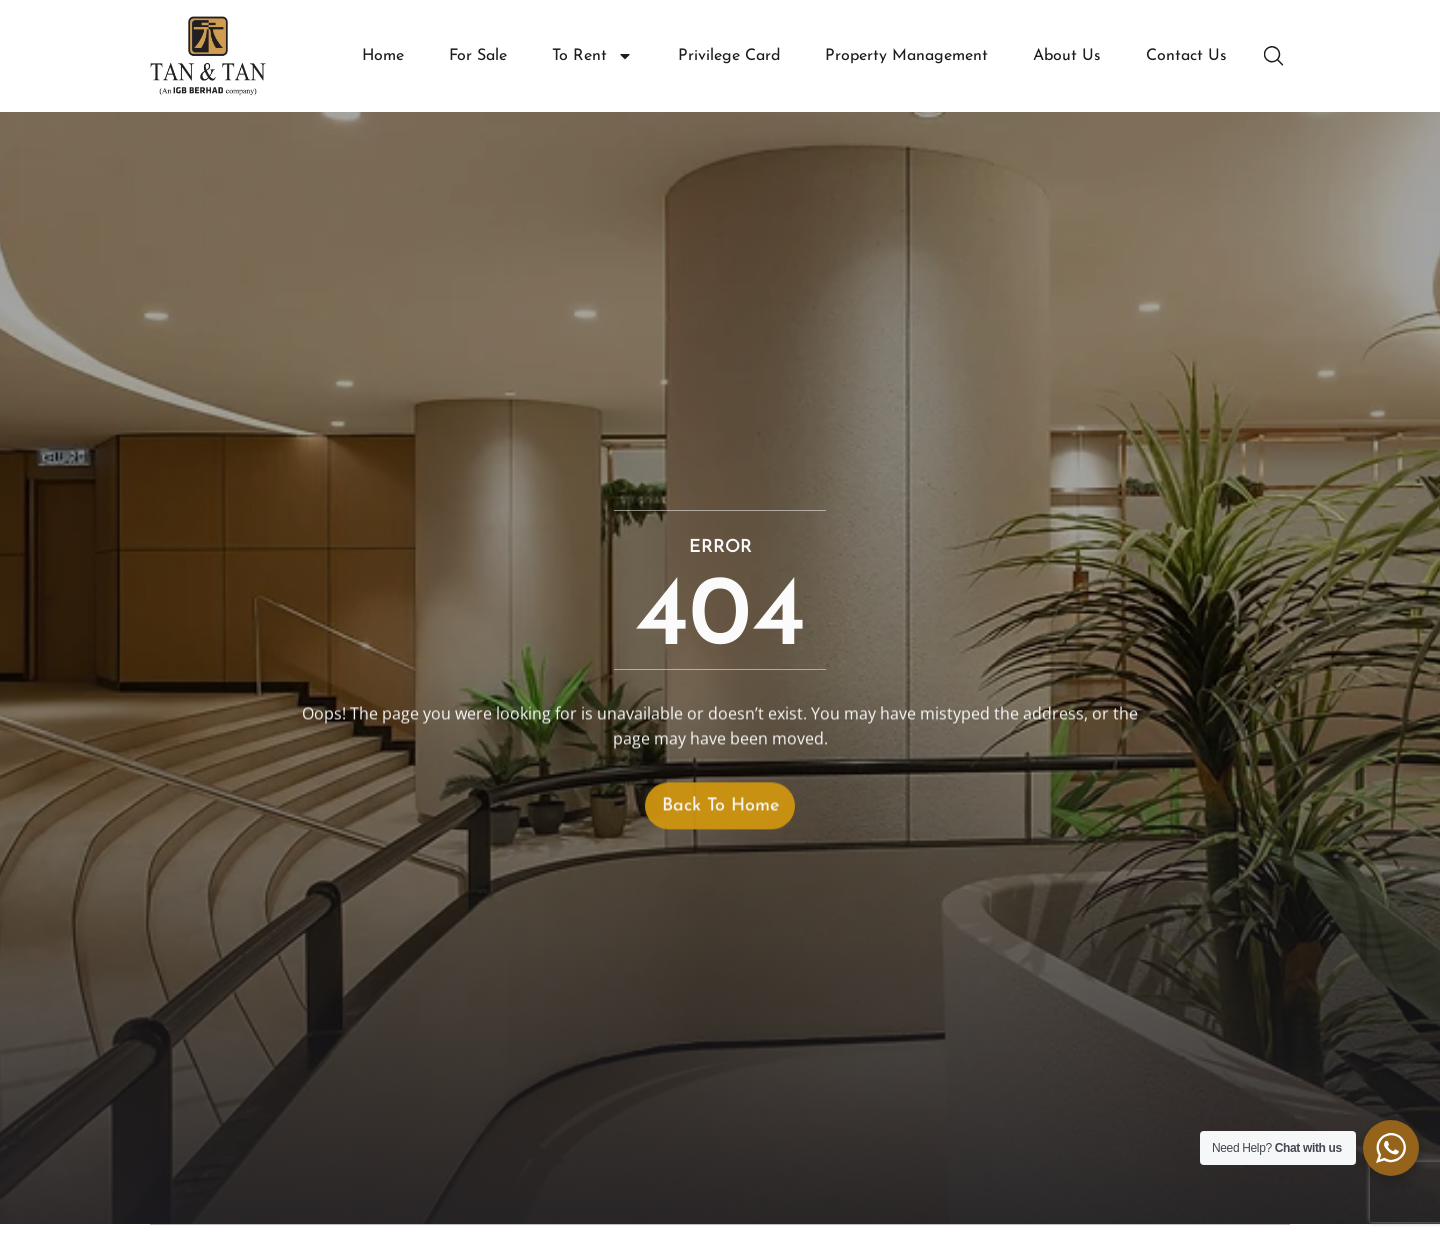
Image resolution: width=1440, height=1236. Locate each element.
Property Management (906, 56)
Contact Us (1186, 56)
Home (383, 56)
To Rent (592, 56)
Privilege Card (729, 56)
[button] (1276, 56)
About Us (1067, 56)
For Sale (478, 56)
